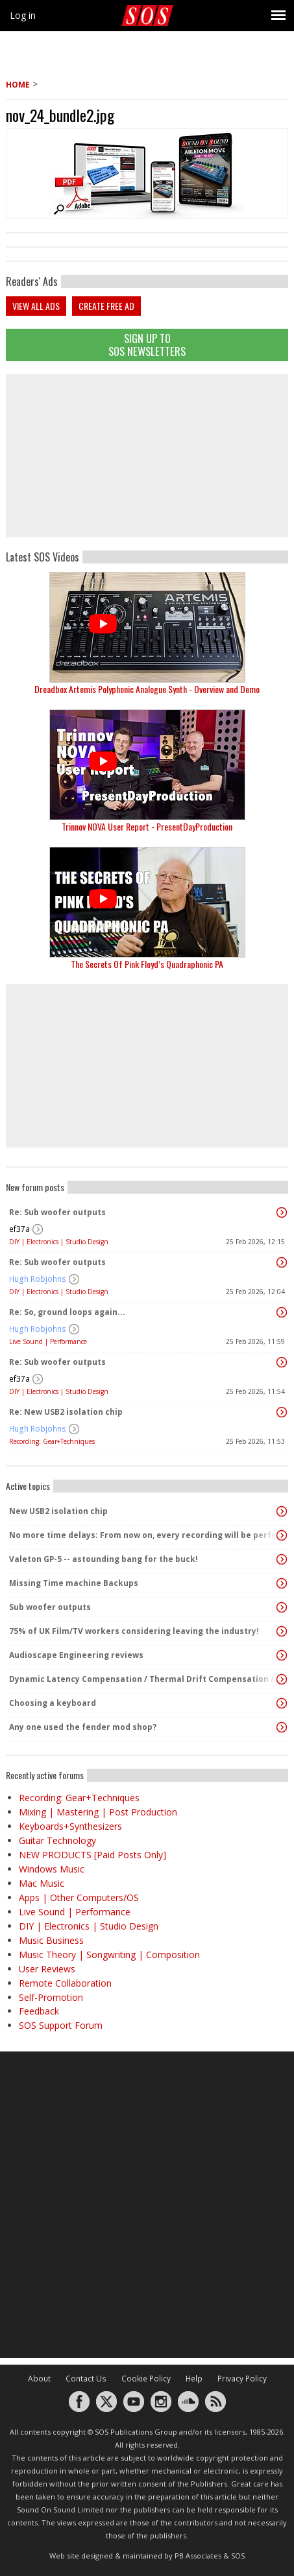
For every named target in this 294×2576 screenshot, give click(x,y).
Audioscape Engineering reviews (76, 1654)
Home (18, 84)
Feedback (39, 2011)
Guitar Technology (57, 1840)
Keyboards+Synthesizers (70, 1826)
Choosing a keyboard (52, 1702)
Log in (23, 15)
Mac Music (41, 1883)
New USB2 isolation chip (58, 1511)
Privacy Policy (242, 2378)
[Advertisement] (147, 456)
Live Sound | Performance (48, 1341)
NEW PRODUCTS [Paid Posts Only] (92, 1855)
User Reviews (47, 1969)
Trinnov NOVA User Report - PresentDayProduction (147, 826)
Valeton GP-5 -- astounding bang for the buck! (103, 1559)
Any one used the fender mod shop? (82, 1726)
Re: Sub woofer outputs (57, 1212)
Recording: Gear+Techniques (52, 1441)
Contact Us (86, 2378)
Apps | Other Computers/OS (79, 1897)
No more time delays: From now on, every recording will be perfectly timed (143, 1535)
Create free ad (106, 306)
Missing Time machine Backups (73, 1583)
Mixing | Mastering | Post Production (98, 1812)
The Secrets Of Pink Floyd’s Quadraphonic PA (147, 964)
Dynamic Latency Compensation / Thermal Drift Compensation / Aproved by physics (143, 1678)
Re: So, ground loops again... (67, 1312)
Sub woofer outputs (50, 1607)
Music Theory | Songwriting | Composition (109, 1954)
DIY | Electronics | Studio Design (58, 1241)
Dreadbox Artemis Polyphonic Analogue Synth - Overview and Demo (147, 689)
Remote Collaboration (65, 1983)
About (39, 2378)
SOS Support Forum (61, 2025)
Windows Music (51, 1869)
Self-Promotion (51, 1997)
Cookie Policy (146, 2378)
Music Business (51, 1940)
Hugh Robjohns (37, 1278)
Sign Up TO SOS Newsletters (147, 344)
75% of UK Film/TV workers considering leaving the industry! (134, 1631)
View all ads (36, 306)
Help (194, 2378)
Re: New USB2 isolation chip (66, 1411)
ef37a (19, 1229)
